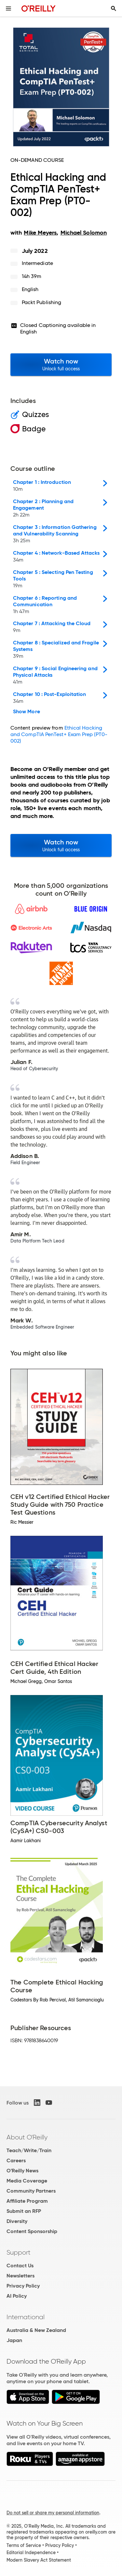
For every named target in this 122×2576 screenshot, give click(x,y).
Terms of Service (24, 2545)
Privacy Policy (23, 2285)
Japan (14, 2340)
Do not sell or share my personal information (53, 2513)
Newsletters (20, 2275)
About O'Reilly (27, 2137)
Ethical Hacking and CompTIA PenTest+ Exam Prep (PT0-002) (58, 734)
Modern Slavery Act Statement (39, 2560)
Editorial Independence (31, 2552)
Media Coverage (27, 2180)
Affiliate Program (27, 2201)
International (26, 2317)
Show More (26, 711)
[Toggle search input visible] (113, 8)
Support (19, 2252)
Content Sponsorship (32, 2231)
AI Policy (17, 2295)
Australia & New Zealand (36, 2330)
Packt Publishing (41, 302)
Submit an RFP (24, 2211)
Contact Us (20, 2265)
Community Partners (31, 2190)
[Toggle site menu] (8, 8)
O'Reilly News (22, 2170)
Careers (16, 2160)
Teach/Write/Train (29, 2150)
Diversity (17, 2221)
